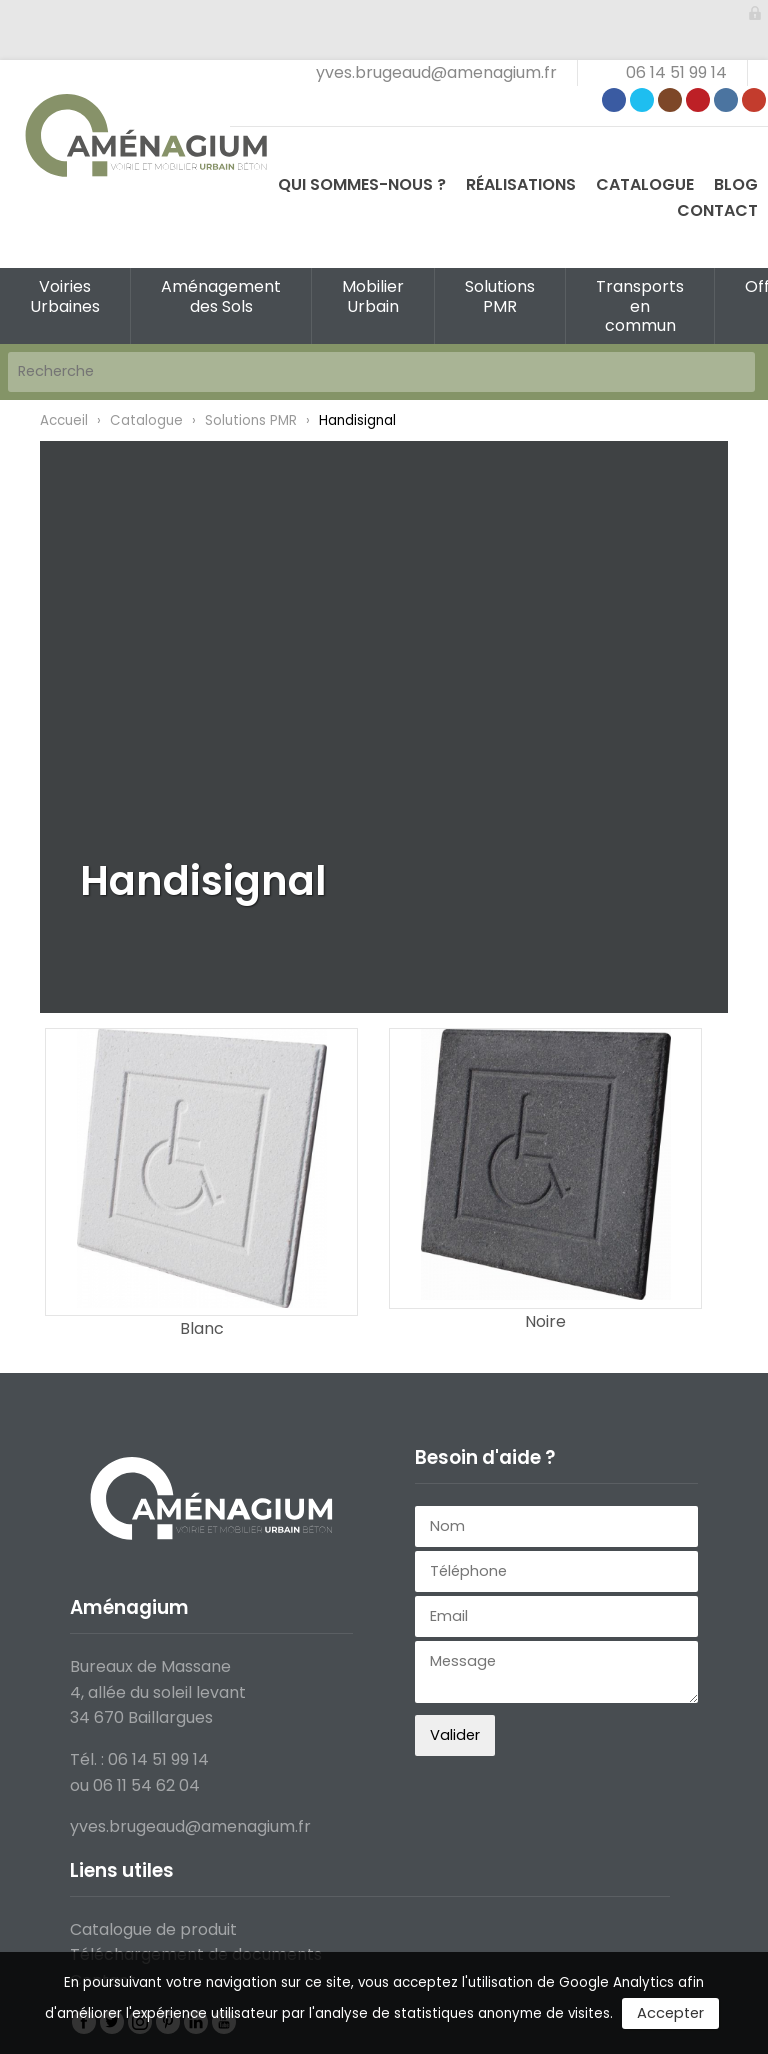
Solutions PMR (500, 296)
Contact (717, 210)
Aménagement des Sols (221, 296)
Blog (736, 184)
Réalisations (521, 184)
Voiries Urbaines (65, 296)
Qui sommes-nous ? (362, 184)
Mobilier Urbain (373, 296)
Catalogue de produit (153, 1929)
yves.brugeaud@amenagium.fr (436, 72)
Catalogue (645, 184)
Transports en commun (640, 305)
